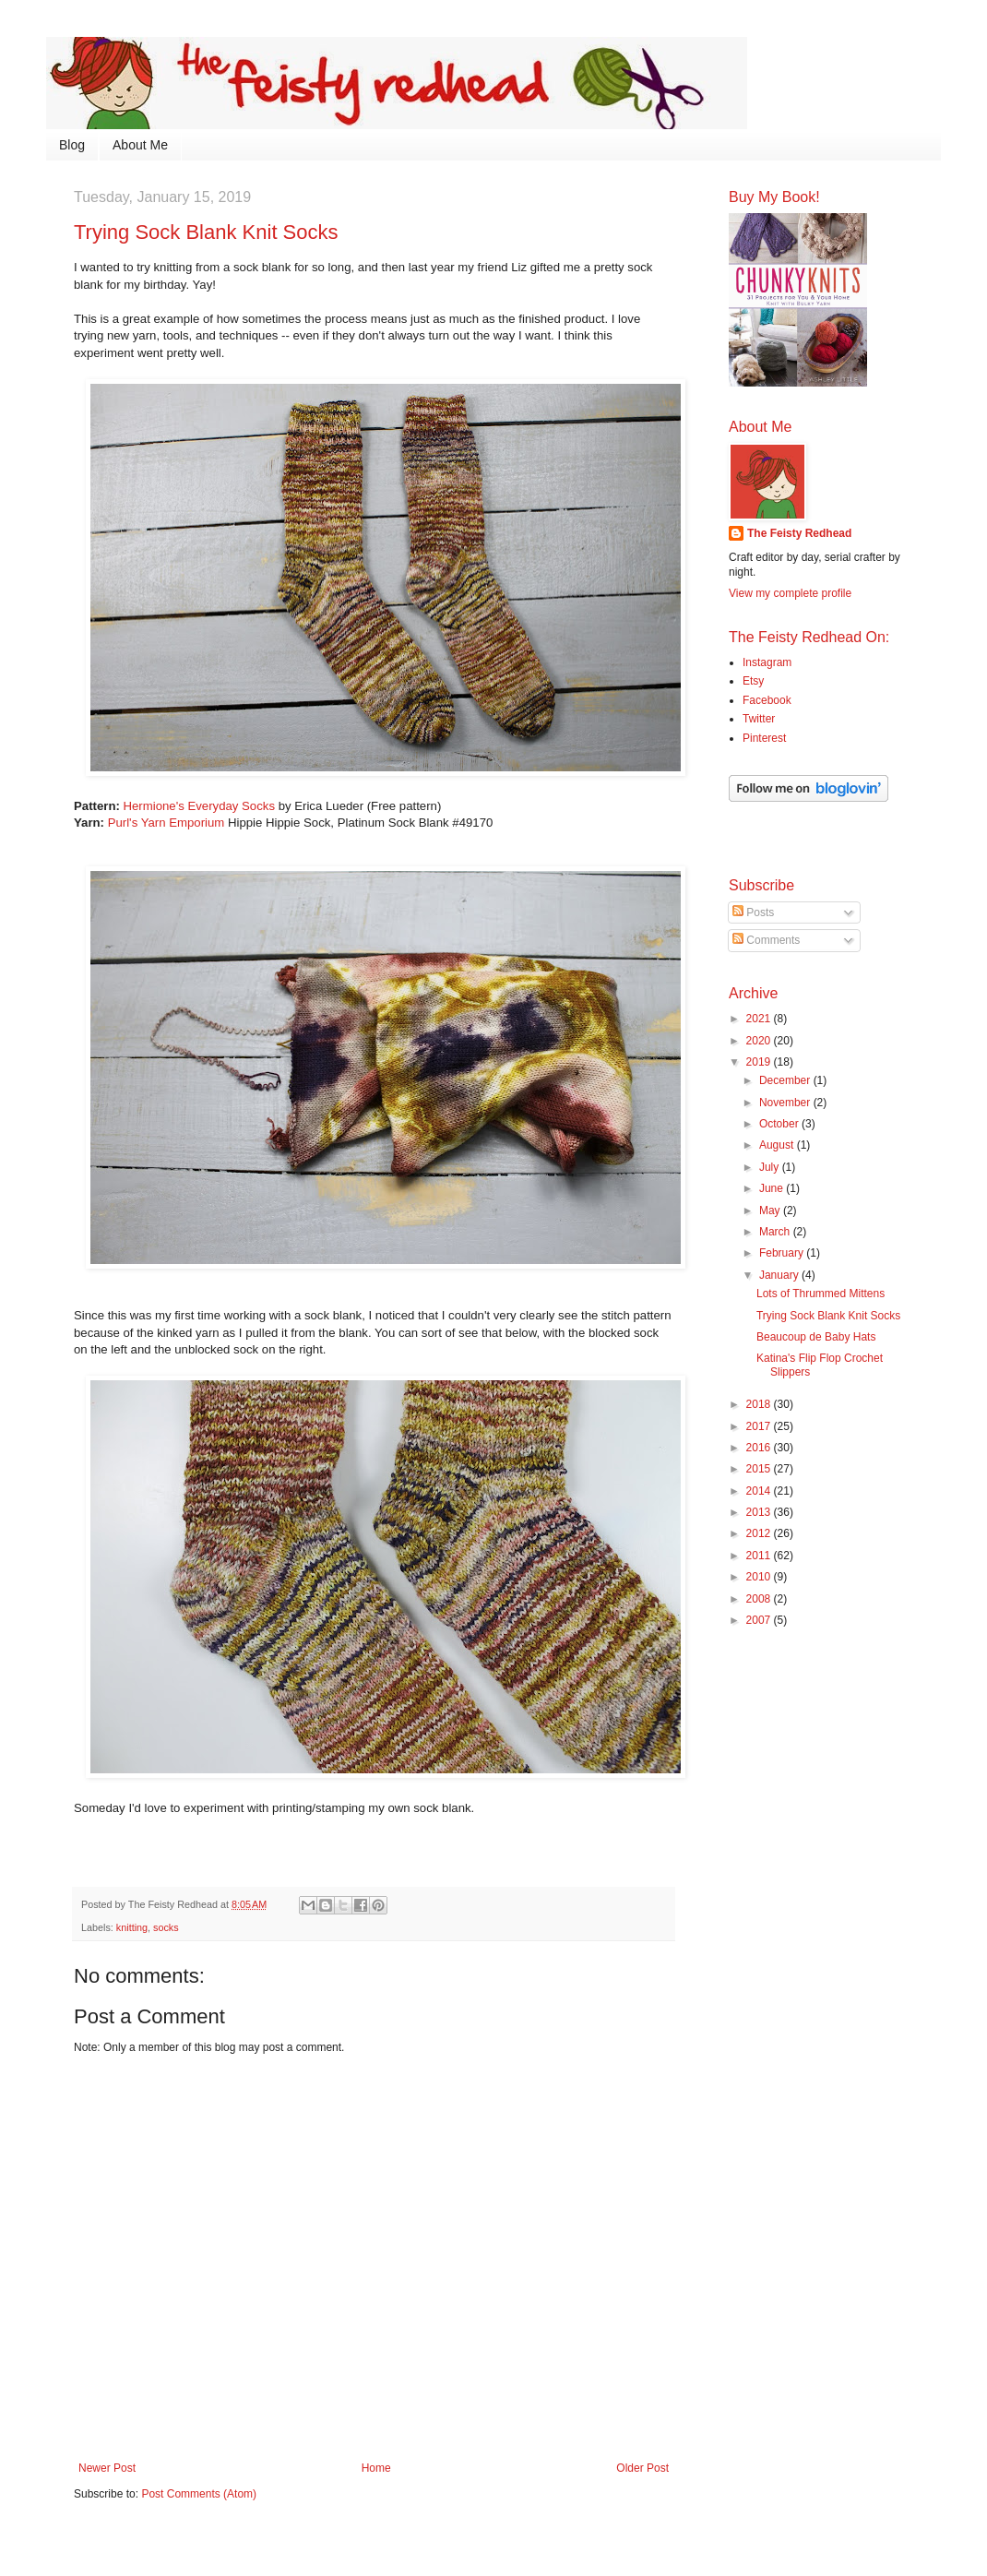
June (772, 1188)
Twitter (759, 718)
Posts (753, 912)
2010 (760, 1576)
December (786, 1080)
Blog (72, 144)
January (780, 1275)
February (782, 1252)
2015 (760, 1468)
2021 (760, 1018)
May (771, 1210)
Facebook (767, 700)
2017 (760, 1426)
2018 (760, 1404)
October (780, 1123)
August (778, 1145)
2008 (760, 1598)
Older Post (642, 2468)
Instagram (767, 662)
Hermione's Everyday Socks (200, 806)
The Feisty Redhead (799, 533)
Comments (766, 940)
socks (166, 1927)
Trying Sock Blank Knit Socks (828, 1315)
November (786, 1102)
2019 (760, 1061)
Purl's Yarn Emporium (166, 822)
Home (376, 2468)
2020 (760, 1040)
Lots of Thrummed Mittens (820, 1293)
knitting (132, 1927)
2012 (760, 1533)
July (770, 1167)
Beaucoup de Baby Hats (815, 1336)
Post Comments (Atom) (198, 2493)
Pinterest (764, 738)
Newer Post (107, 2468)
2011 (760, 1555)
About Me (140, 144)
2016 (760, 1447)
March (776, 1231)
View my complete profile (790, 593)
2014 (760, 1491)
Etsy (753, 680)
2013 (760, 1512)
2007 (760, 1620)
